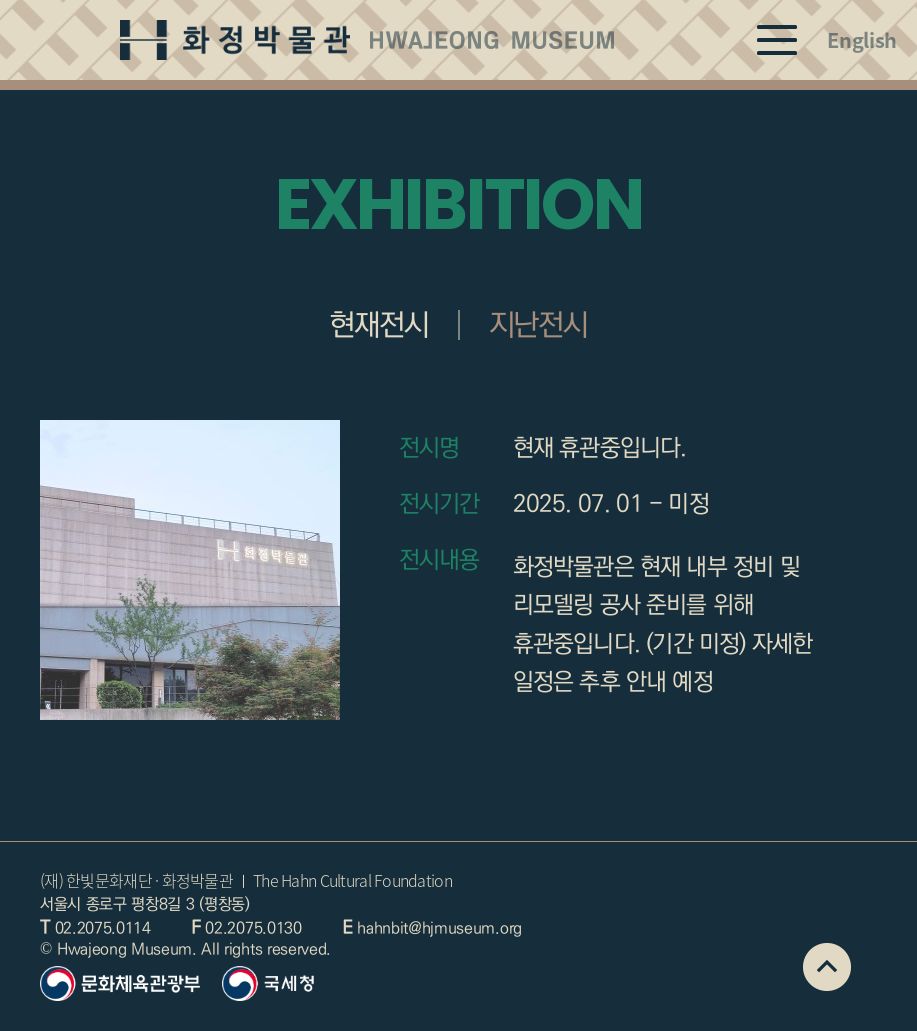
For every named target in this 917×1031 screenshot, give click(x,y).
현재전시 (378, 325)
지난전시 (538, 325)
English (862, 40)
